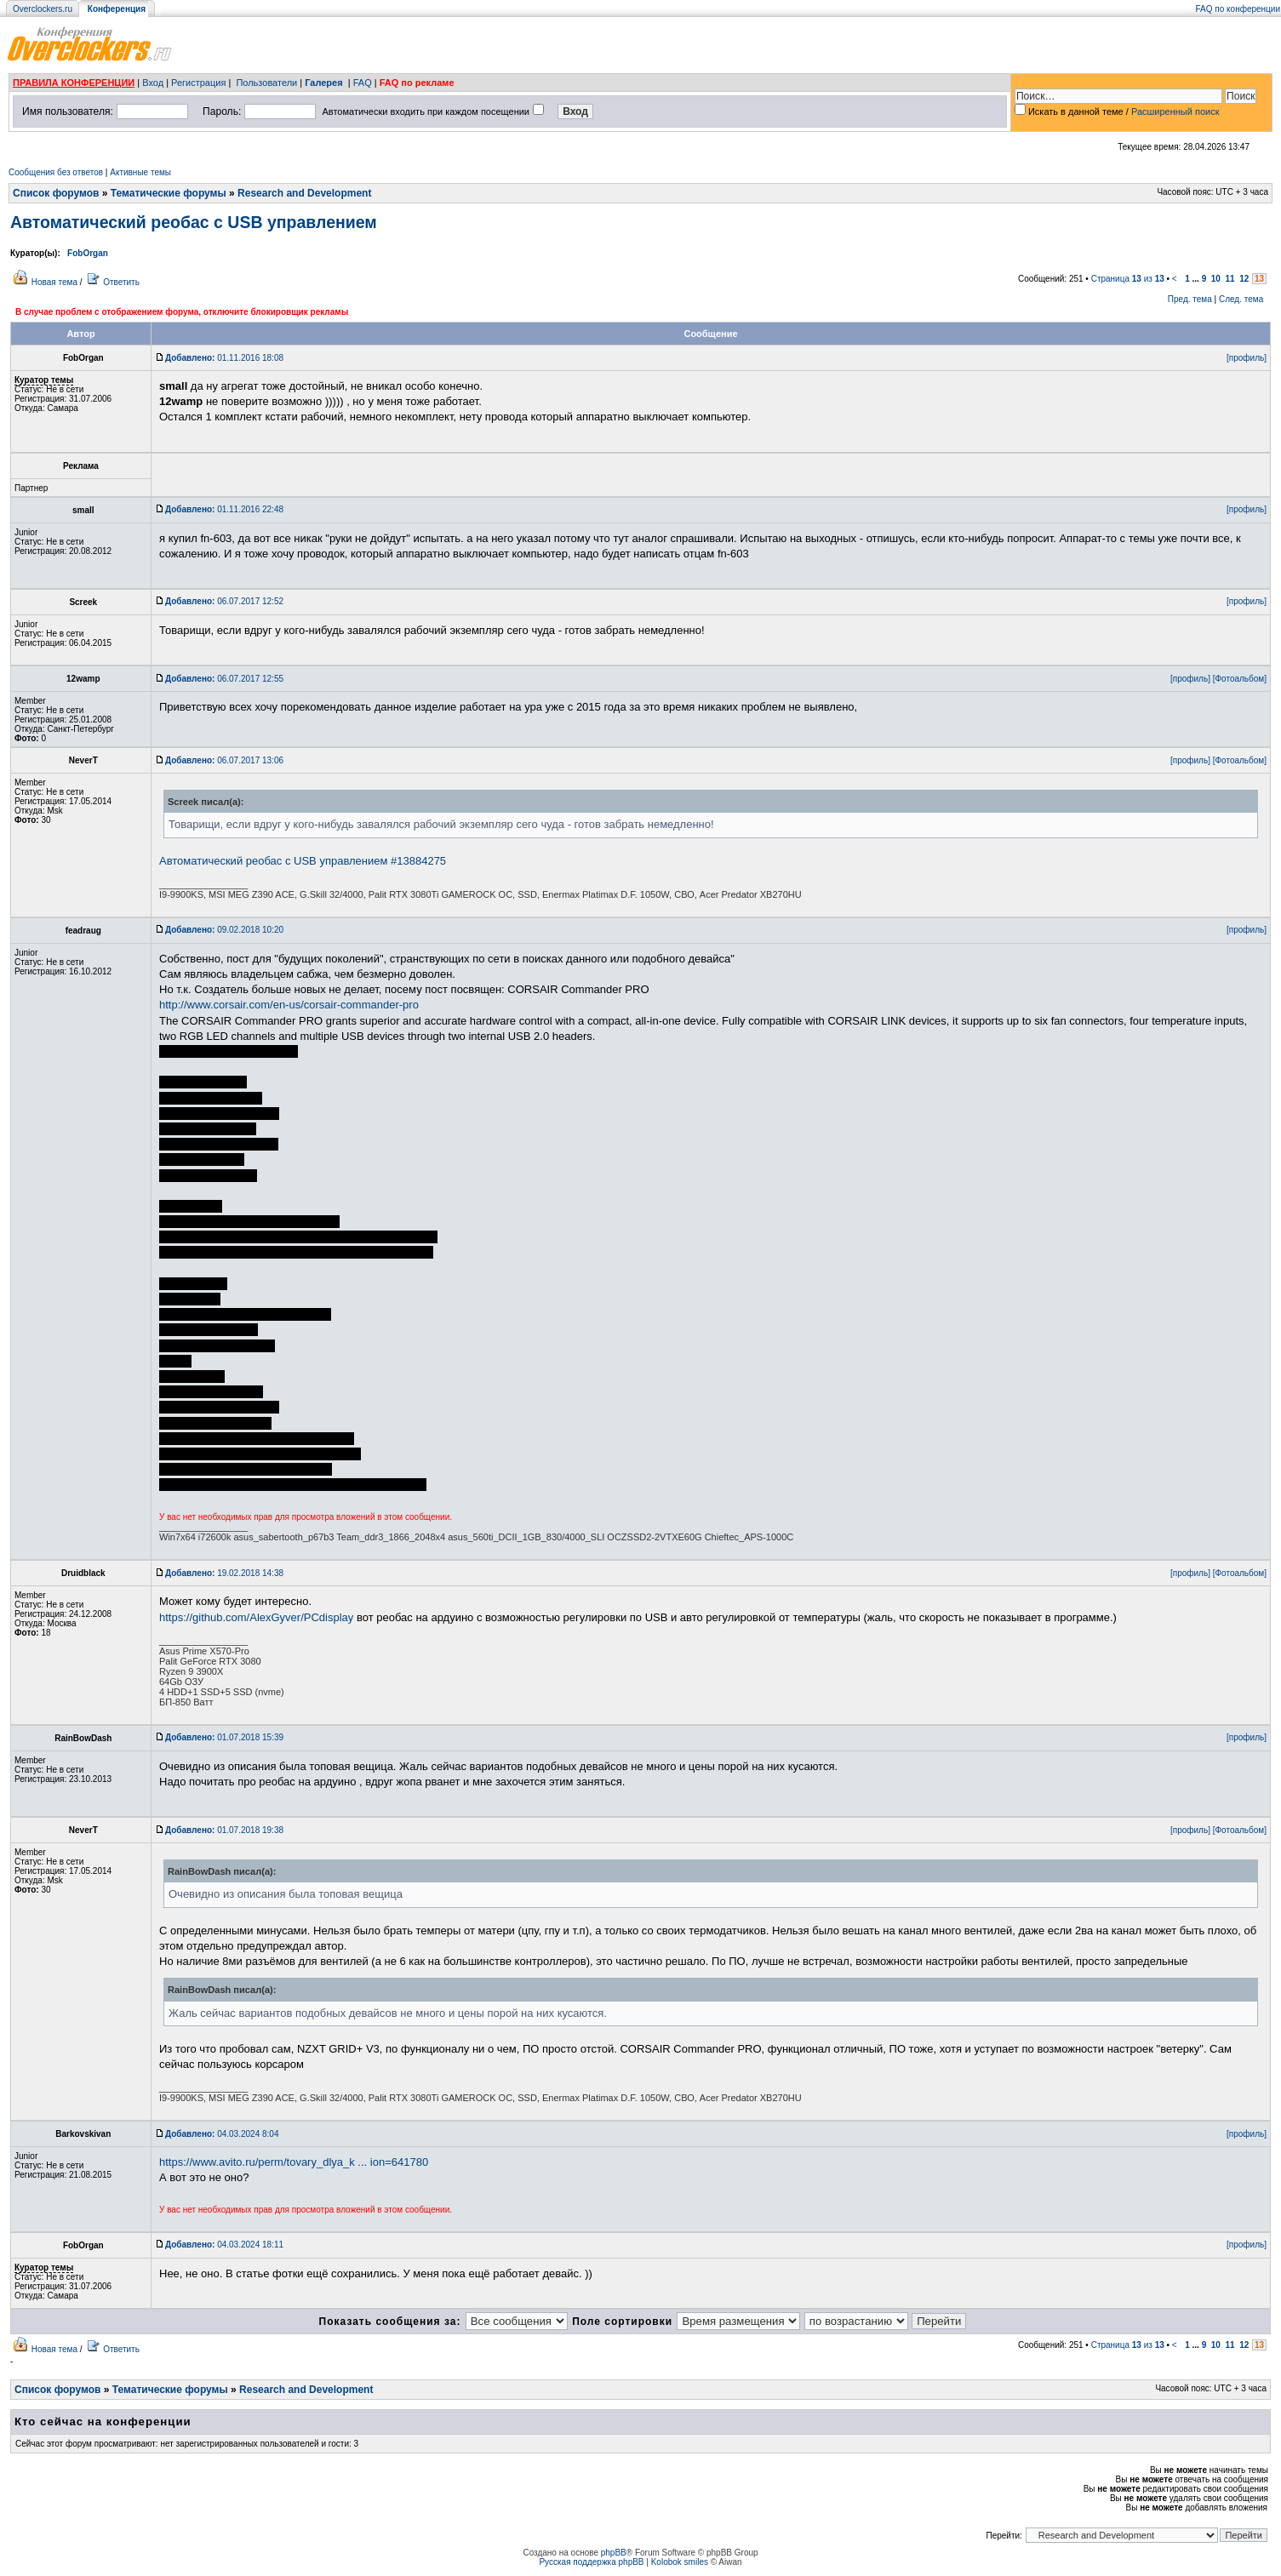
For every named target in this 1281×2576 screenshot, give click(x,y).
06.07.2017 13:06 (224, 760)
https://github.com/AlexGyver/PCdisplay (256, 1617)
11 (1230, 278)
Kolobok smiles (679, 2562)
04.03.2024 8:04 (221, 2134)
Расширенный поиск (1175, 111)
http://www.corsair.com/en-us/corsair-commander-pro (289, 1004)
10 (1216, 278)
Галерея (323, 82)
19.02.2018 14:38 (224, 1573)
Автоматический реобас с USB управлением (193, 222)
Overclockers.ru (42, 9)
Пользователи (266, 82)
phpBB (613, 2552)
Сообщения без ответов (56, 172)
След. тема (1241, 299)
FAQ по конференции (1238, 9)
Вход (152, 82)
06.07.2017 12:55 (224, 678)
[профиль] (1247, 358)
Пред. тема (1190, 299)
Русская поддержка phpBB (591, 2562)
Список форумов (56, 193)
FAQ (362, 82)
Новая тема (54, 282)
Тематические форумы (168, 193)
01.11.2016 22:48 (224, 509)
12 (1244, 278)
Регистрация (198, 82)
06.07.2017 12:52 (224, 601)
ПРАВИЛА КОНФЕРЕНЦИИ (73, 82)
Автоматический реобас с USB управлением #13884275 (302, 860)
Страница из (1127, 278)
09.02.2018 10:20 (224, 929)
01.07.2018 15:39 (224, 1737)
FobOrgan (87, 253)
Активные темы (140, 172)
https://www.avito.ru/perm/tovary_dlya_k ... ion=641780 (293, 2162)
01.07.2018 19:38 (224, 1830)
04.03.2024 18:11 (224, 2244)
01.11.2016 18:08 (224, 358)
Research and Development (304, 193)
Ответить (121, 282)
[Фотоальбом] (1240, 678)
